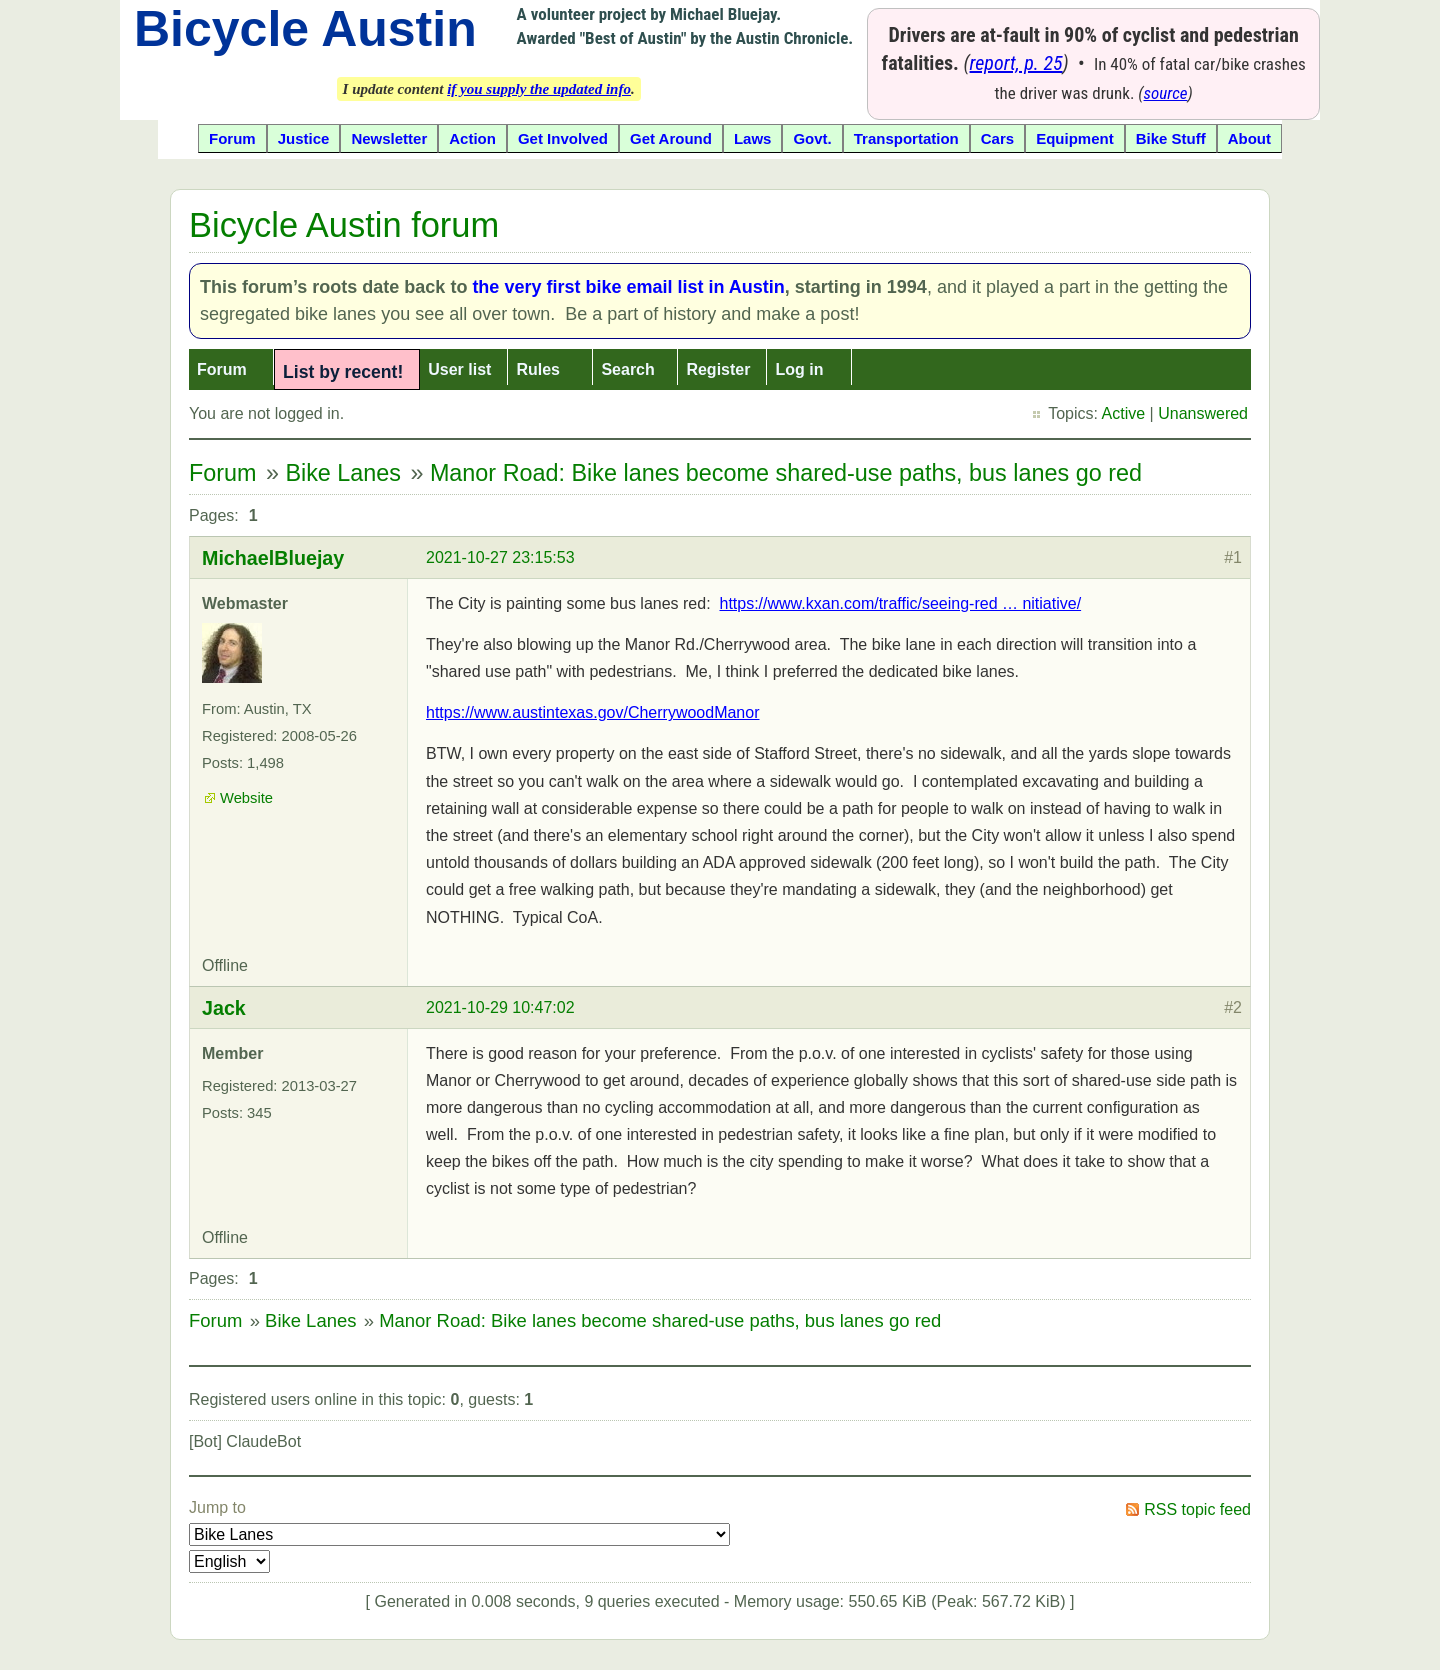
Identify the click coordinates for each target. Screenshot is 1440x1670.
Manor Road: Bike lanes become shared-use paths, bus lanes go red (786, 473)
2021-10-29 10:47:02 (500, 1007)
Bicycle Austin (305, 29)
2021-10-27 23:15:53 (500, 557)
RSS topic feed (1197, 1509)
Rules (538, 369)
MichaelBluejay (273, 558)
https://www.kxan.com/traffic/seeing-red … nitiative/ (900, 603)
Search (627, 369)
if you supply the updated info (539, 89)
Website (246, 798)
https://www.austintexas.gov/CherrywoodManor (592, 712)
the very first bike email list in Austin (628, 287)
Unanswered (1203, 413)
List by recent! (343, 372)
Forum (222, 369)
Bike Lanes (343, 473)
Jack (224, 1008)
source (1166, 93)
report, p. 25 (1016, 63)
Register (718, 369)
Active (1124, 413)
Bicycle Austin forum (344, 225)
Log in (799, 369)
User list (459, 369)
